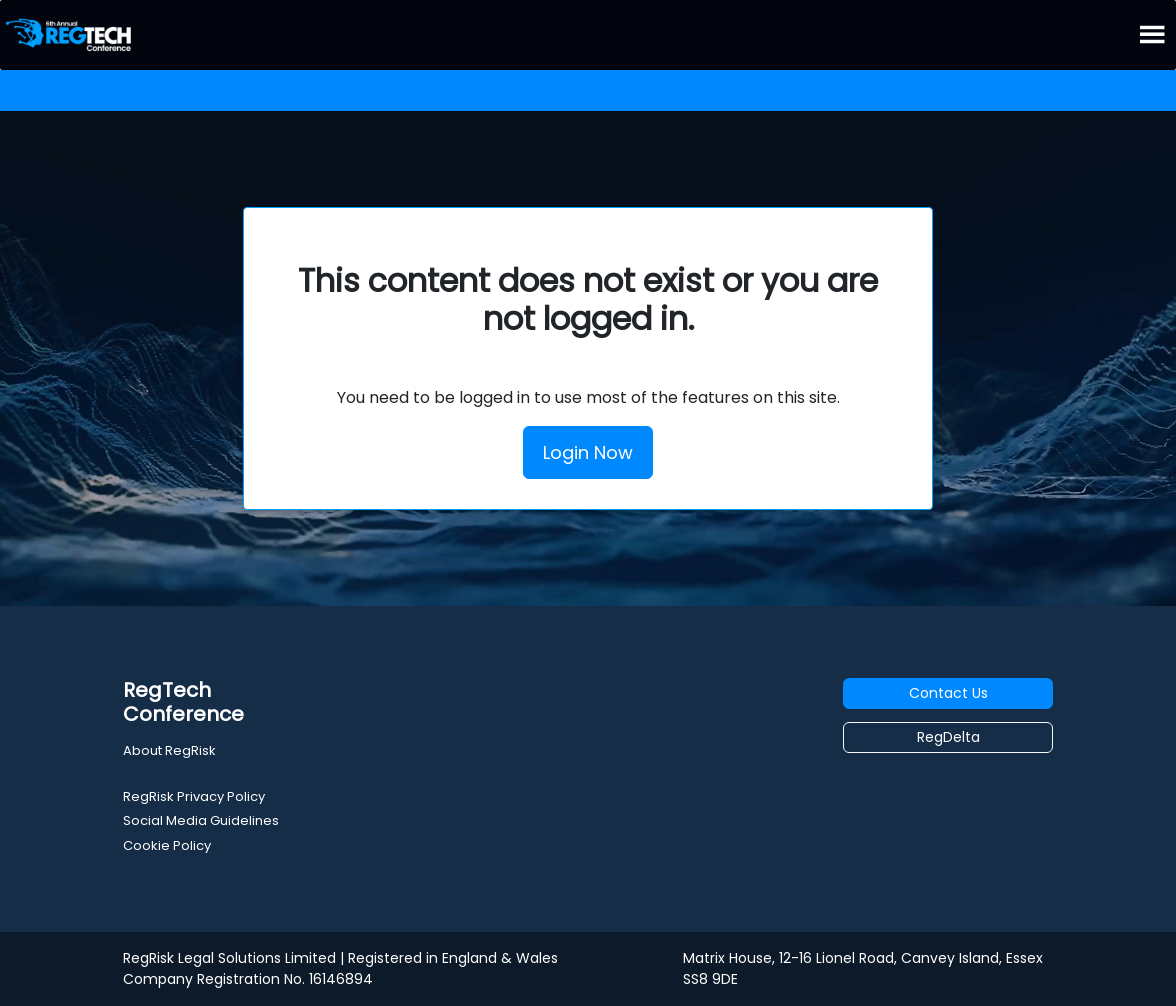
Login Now (588, 452)
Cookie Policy (167, 845)
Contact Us (948, 693)
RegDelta (948, 737)
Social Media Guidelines (201, 820)
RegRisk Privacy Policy (194, 796)
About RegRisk (169, 750)
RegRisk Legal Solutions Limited (229, 958)
